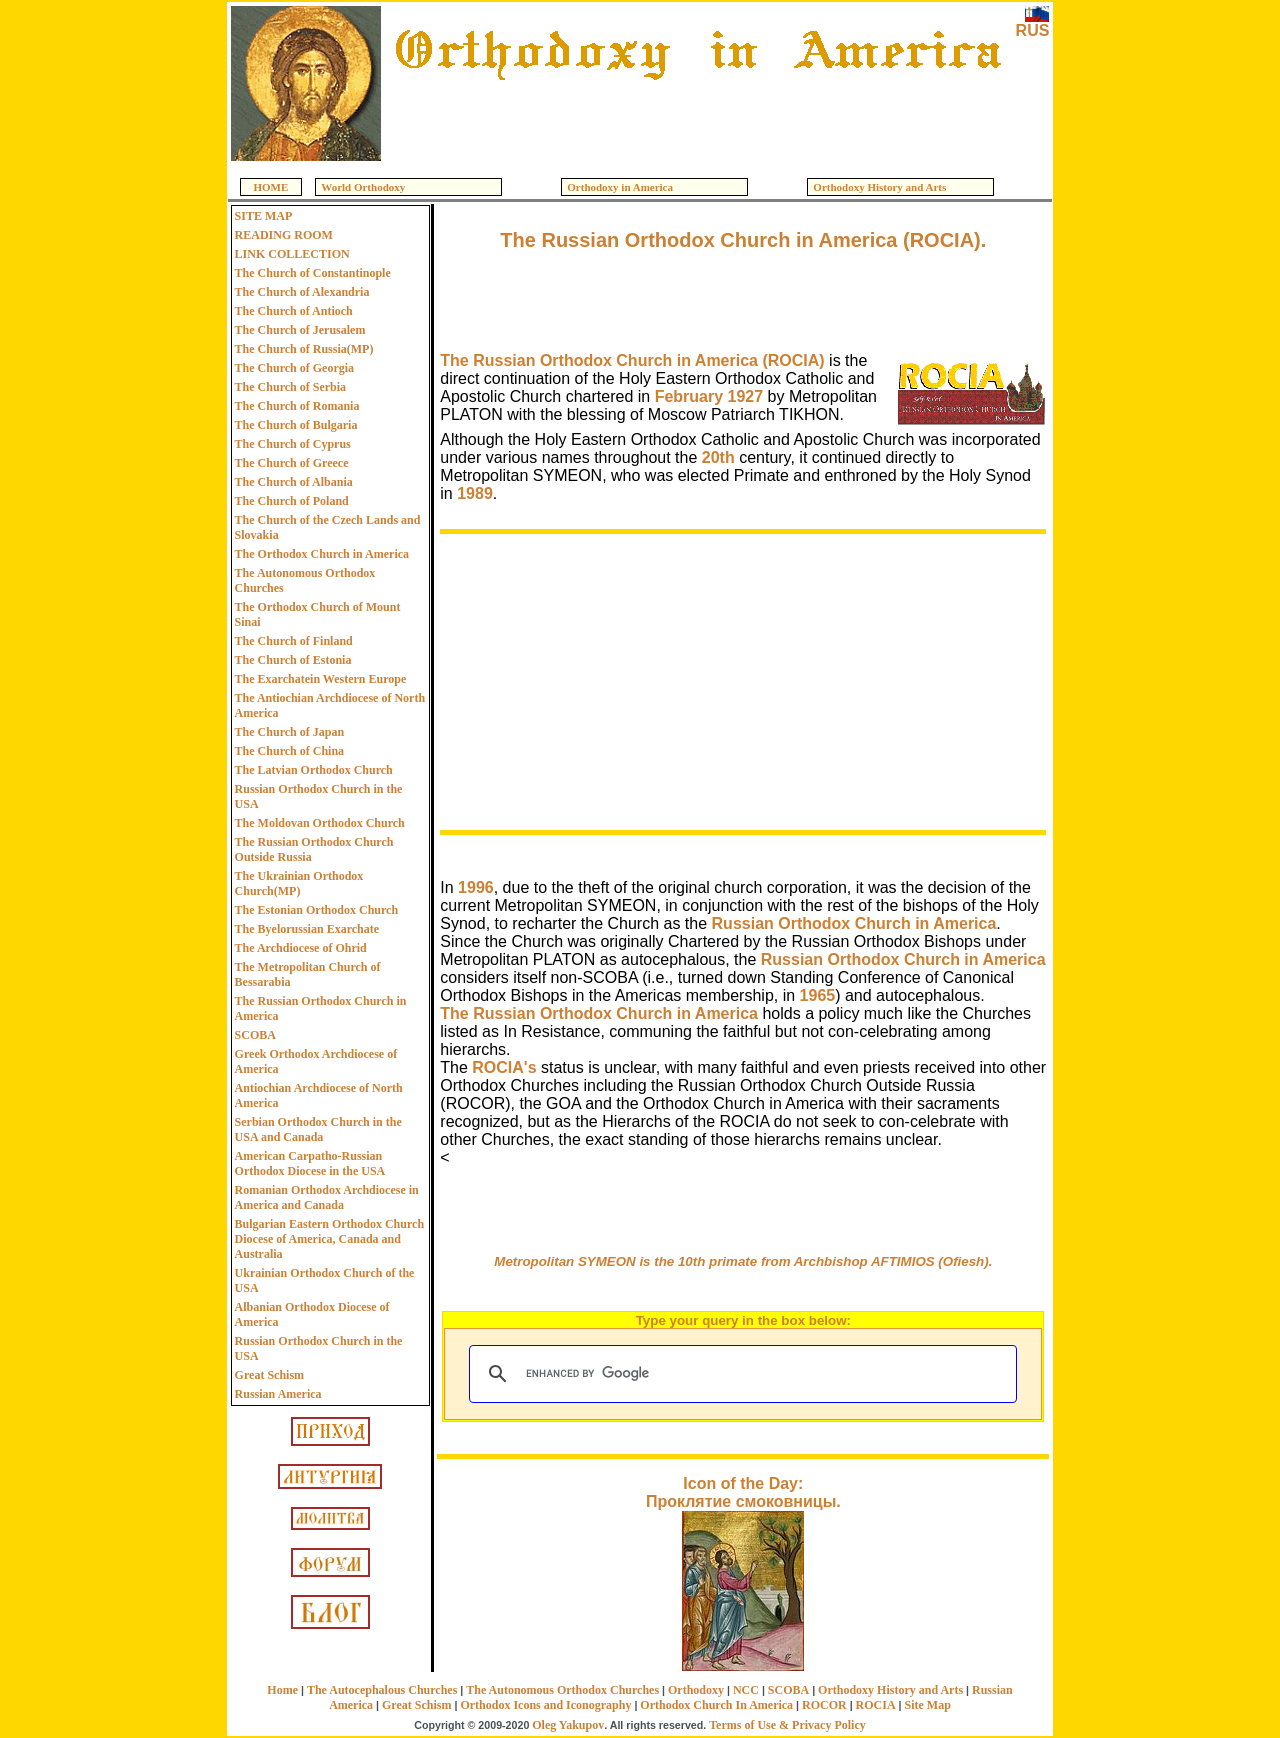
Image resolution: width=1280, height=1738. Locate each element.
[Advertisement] (698, 122)
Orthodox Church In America (716, 1705)
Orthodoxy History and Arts (890, 1690)
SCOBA (255, 1035)
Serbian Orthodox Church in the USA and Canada (318, 1129)
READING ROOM (284, 235)
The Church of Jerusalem (300, 330)
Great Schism (269, 1375)
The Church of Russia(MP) (304, 349)
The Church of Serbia (290, 387)
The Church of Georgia (294, 368)
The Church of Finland (294, 641)
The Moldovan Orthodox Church (320, 823)
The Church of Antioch (294, 311)
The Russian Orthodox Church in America (321, 1008)
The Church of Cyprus (293, 444)
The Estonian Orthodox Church (316, 910)
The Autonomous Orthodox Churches (305, 580)
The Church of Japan (289, 732)
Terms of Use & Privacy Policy (787, 1725)
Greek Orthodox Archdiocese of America (316, 1061)
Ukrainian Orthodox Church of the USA (325, 1280)
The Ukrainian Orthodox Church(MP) (299, 883)
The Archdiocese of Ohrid (301, 948)
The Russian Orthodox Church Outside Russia (314, 849)
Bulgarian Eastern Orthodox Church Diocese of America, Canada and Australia (329, 1239)
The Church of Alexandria (302, 292)
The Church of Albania (294, 482)
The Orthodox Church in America (322, 554)
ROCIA (876, 1705)
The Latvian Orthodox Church (314, 770)
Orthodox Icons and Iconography (545, 1705)
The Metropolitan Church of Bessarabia (308, 974)
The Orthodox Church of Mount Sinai (318, 614)
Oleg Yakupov (568, 1725)
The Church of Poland (292, 501)
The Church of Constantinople (313, 273)
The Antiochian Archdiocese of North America (330, 705)
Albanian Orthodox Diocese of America (312, 1314)
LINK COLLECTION (292, 254)
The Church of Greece (292, 463)
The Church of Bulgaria (296, 425)
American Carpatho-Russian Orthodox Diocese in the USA (310, 1163)
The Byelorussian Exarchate (307, 929)
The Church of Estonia (293, 660)
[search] (740, 1374)
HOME (271, 187)
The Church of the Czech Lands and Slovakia (328, 527)
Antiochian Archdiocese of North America (319, 1095)
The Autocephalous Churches (382, 1690)
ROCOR (824, 1705)
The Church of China (289, 751)
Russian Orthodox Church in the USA (319, 796)
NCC (746, 1690)
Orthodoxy (696, 1690)
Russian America (278, 1394)
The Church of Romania (297, 406)
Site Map (928, 1705)
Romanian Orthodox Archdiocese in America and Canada (327, 1197)
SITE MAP (264, 216)
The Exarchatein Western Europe (321, 679)
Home (282, 1690)
